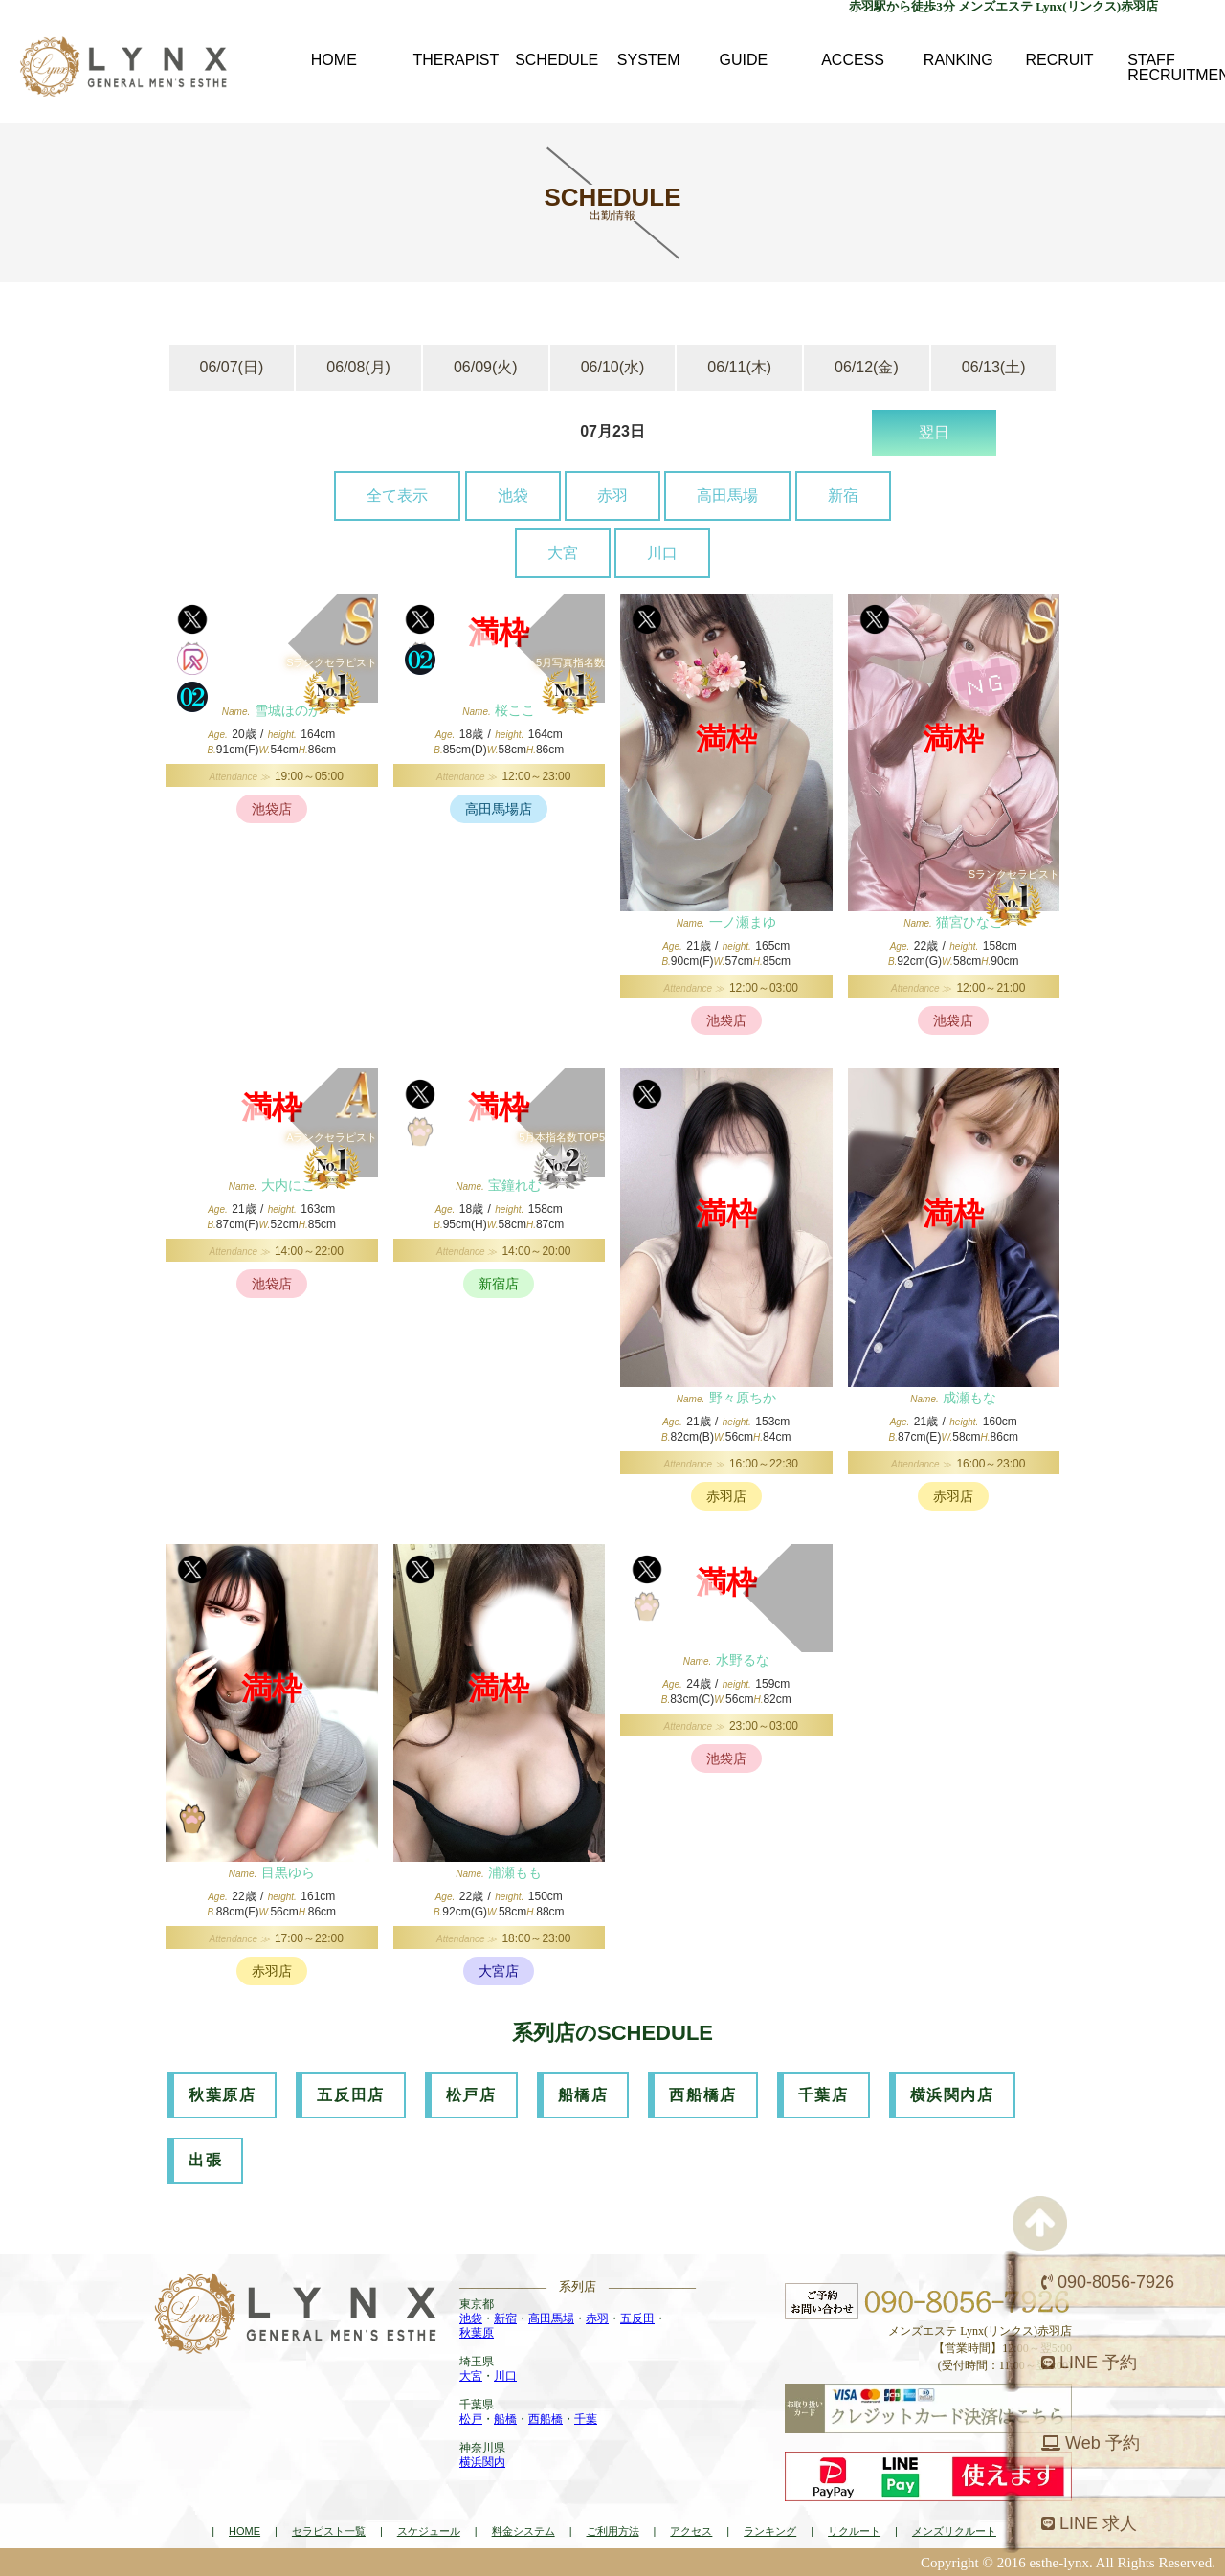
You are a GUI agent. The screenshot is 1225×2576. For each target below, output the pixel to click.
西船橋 (545, 2419)
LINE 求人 (1089, 2523)
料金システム (523, 2531)
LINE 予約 (1089, 2362)
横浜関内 (482, 2462)
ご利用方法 (613, 2531)
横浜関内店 (952, 2095)
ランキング (770, 2531)
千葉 (585, 2419)
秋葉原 (476, 2333)
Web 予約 (1090, 2443)
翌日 (934, 432)
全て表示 (397, 495)
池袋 (513, 495)
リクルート (854, 2531)
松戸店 (471, 2095)
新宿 (843, 495)
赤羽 (612, 495)
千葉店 (823, 2095)
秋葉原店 (222, 2095)
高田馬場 (727, 495)
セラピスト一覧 (329, 2531)
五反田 (637, 2318)
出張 (205, 2160)
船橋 (505, 2419)
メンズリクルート (954, 2531)
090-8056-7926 (1107, 2282)
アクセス (691, 2531)
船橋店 (583, 2095)
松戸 (470, 2419)
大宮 (562, 553)
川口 (662, 553)
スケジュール (428, 2531)
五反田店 (350, 2095)
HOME (244, 2531)
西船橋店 (702, 2095)
